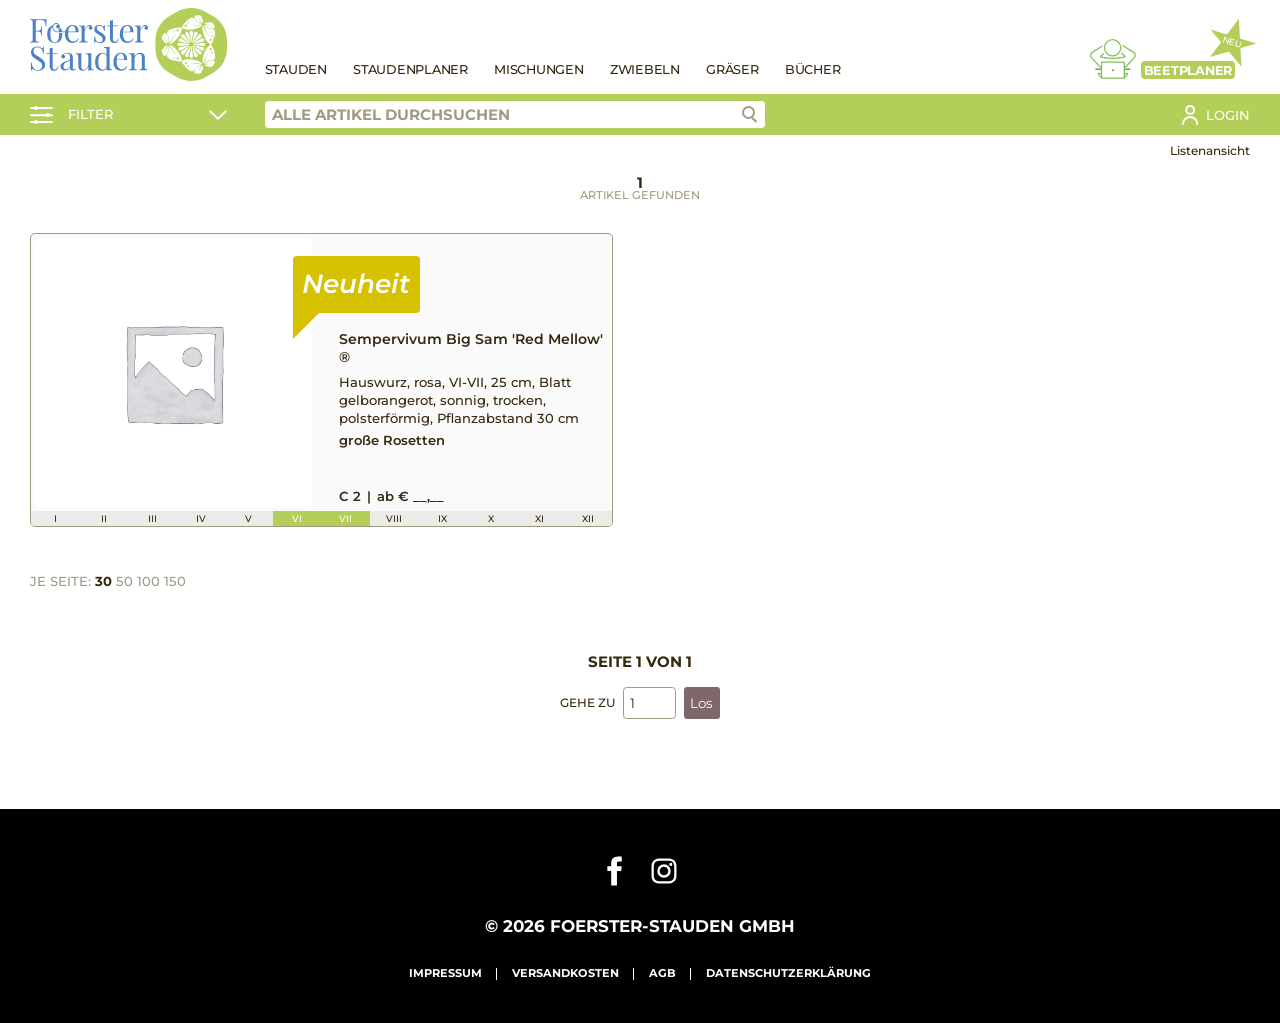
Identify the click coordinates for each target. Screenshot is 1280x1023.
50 (124, 579)
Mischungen (539, 69)
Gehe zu (587, 700)
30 (103, 579)
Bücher (813, 69)
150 (175, 579)
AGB (662, 972)
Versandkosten (565, 972)
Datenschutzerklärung (788, 972)
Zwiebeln (645, 69)
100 (148, 579)
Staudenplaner (410, 69)
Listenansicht (1210, 150)
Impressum (445, 972)
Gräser (732, 69)
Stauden (296, 69)
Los (701, 701)
